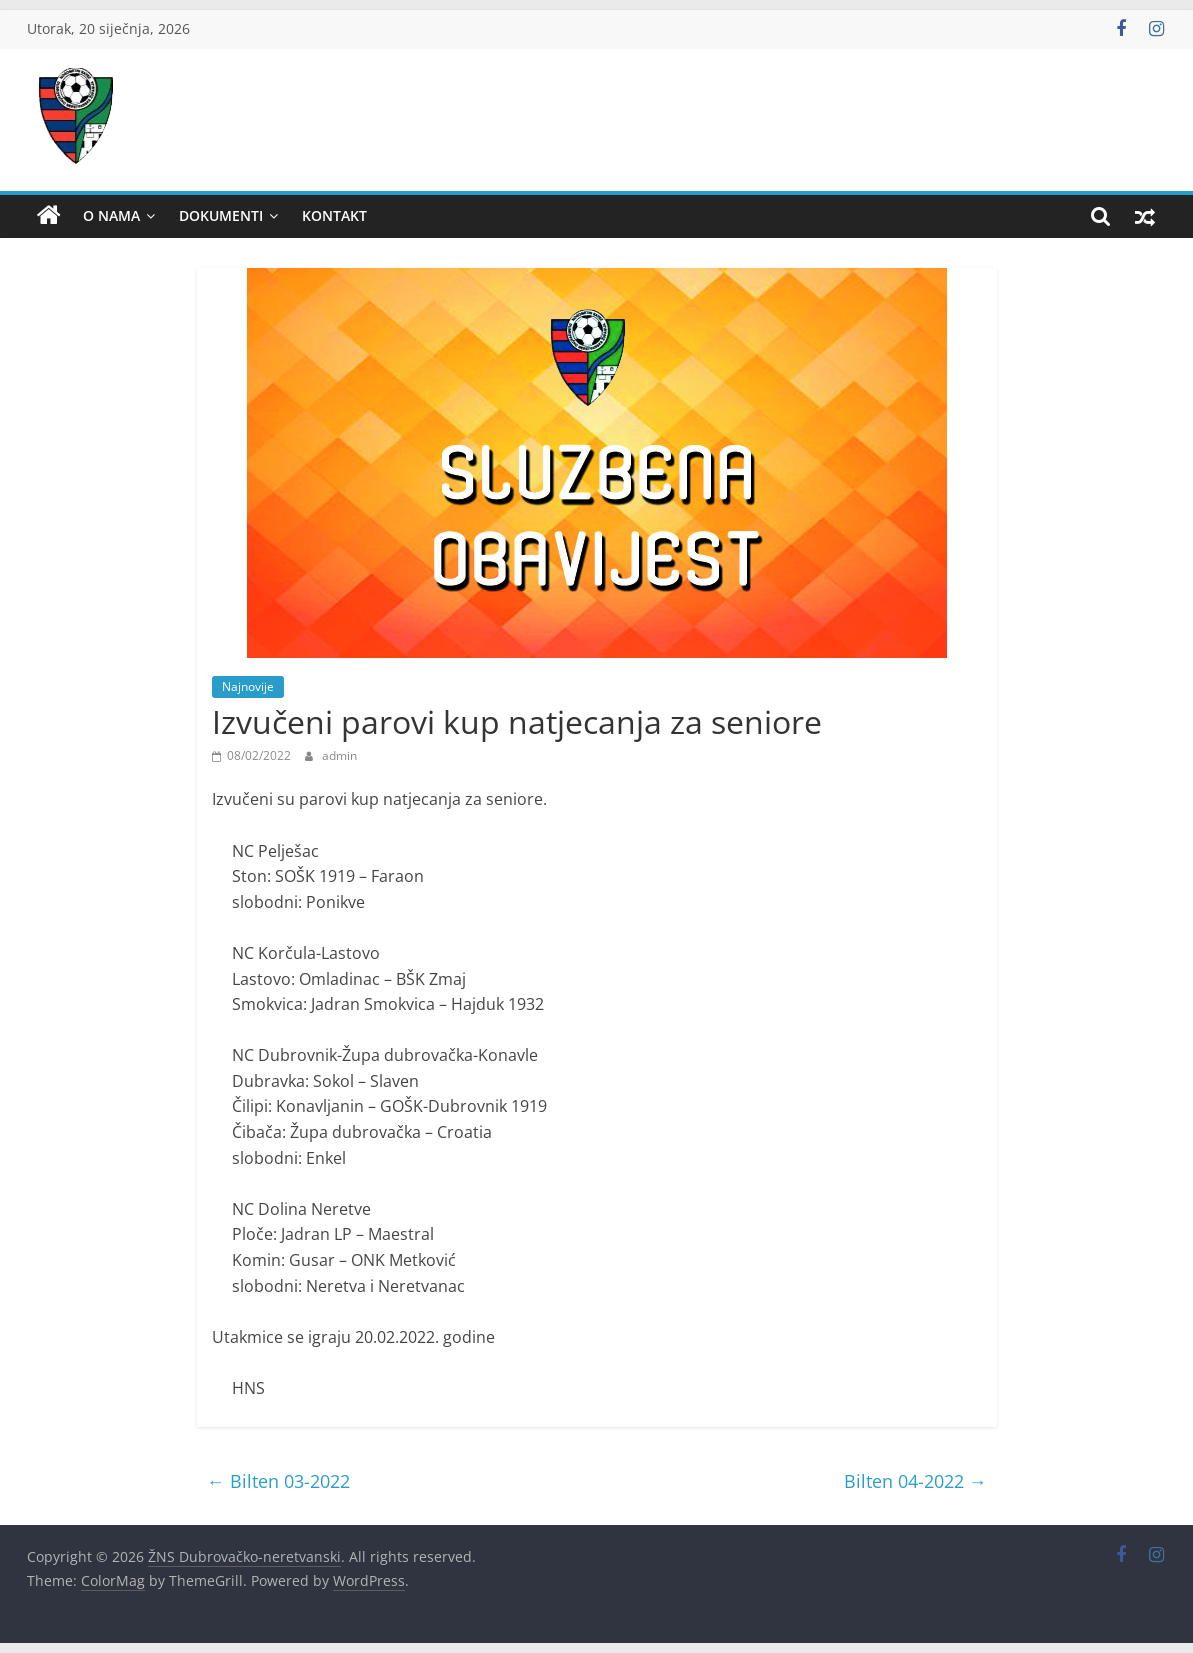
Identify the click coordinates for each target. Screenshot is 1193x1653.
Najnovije (248, 686)
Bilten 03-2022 (278, 1481)
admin (339, 755)
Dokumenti (221, 215)
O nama (111, 215)
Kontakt (334, 215)
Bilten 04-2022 (915, 1481)
